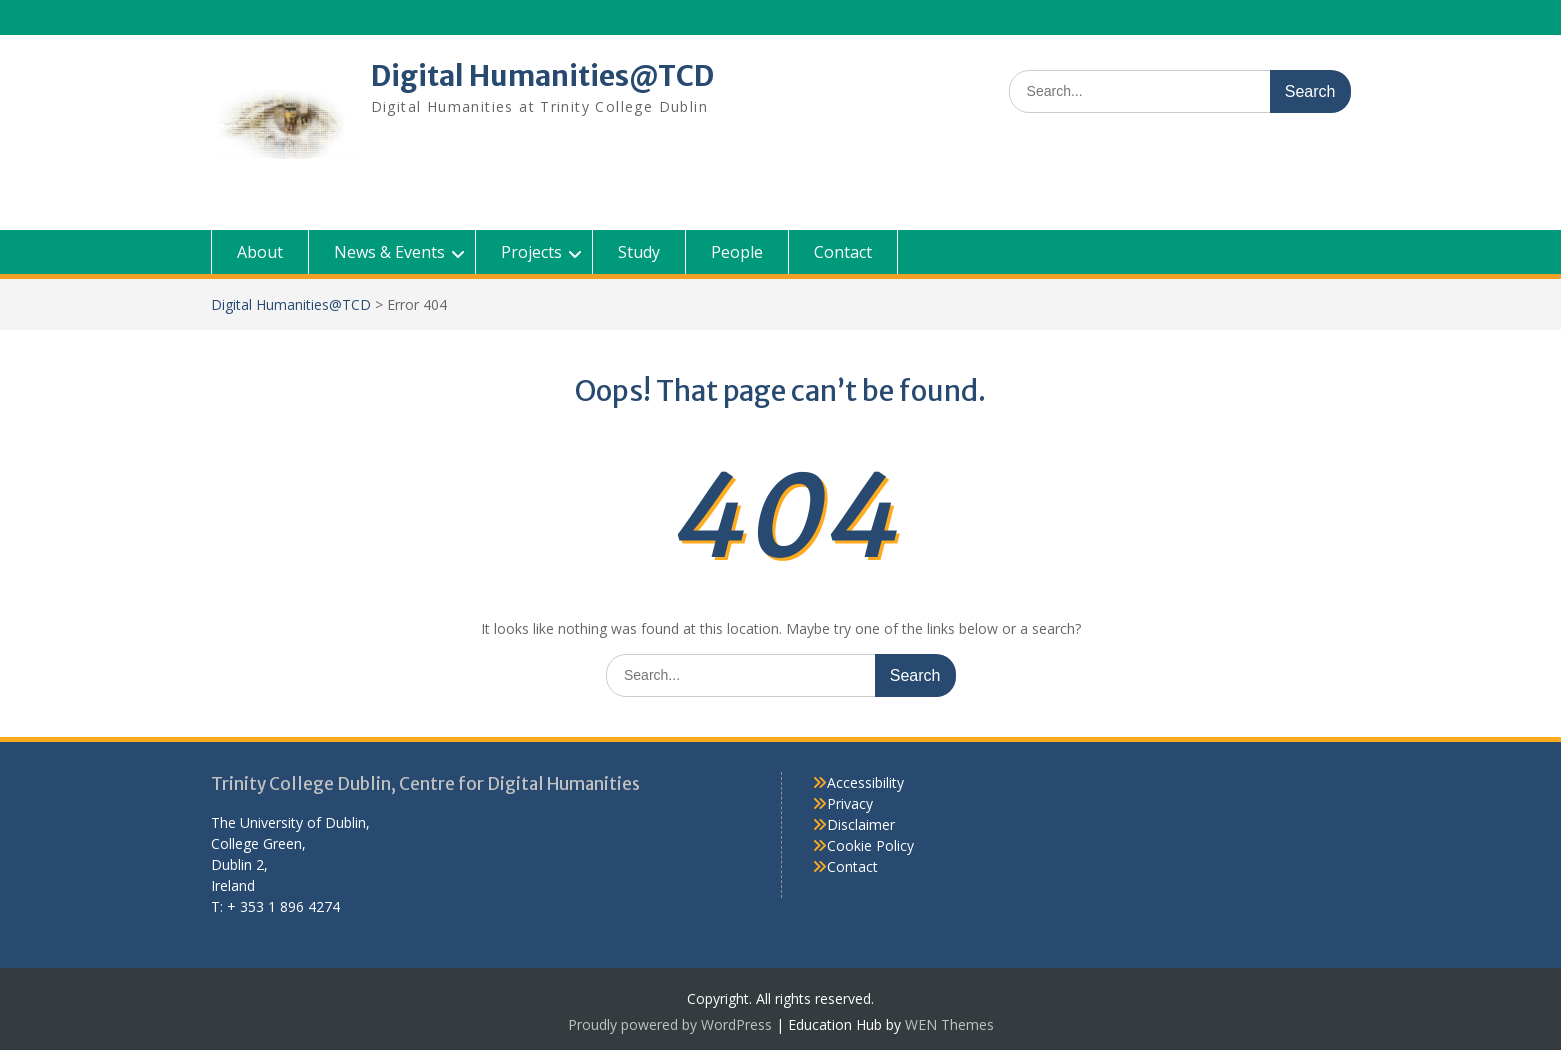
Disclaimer (861, 824)
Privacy (850, 803)
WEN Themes (949, 1024)
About (260, 252)
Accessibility (865, 782)
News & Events (389, 252)
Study (639, 252)
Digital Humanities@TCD (542, 76)
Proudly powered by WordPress (670, 1024)
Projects (531, 252)
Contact (843, 252)
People (737, 252)
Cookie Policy (870, 845)
